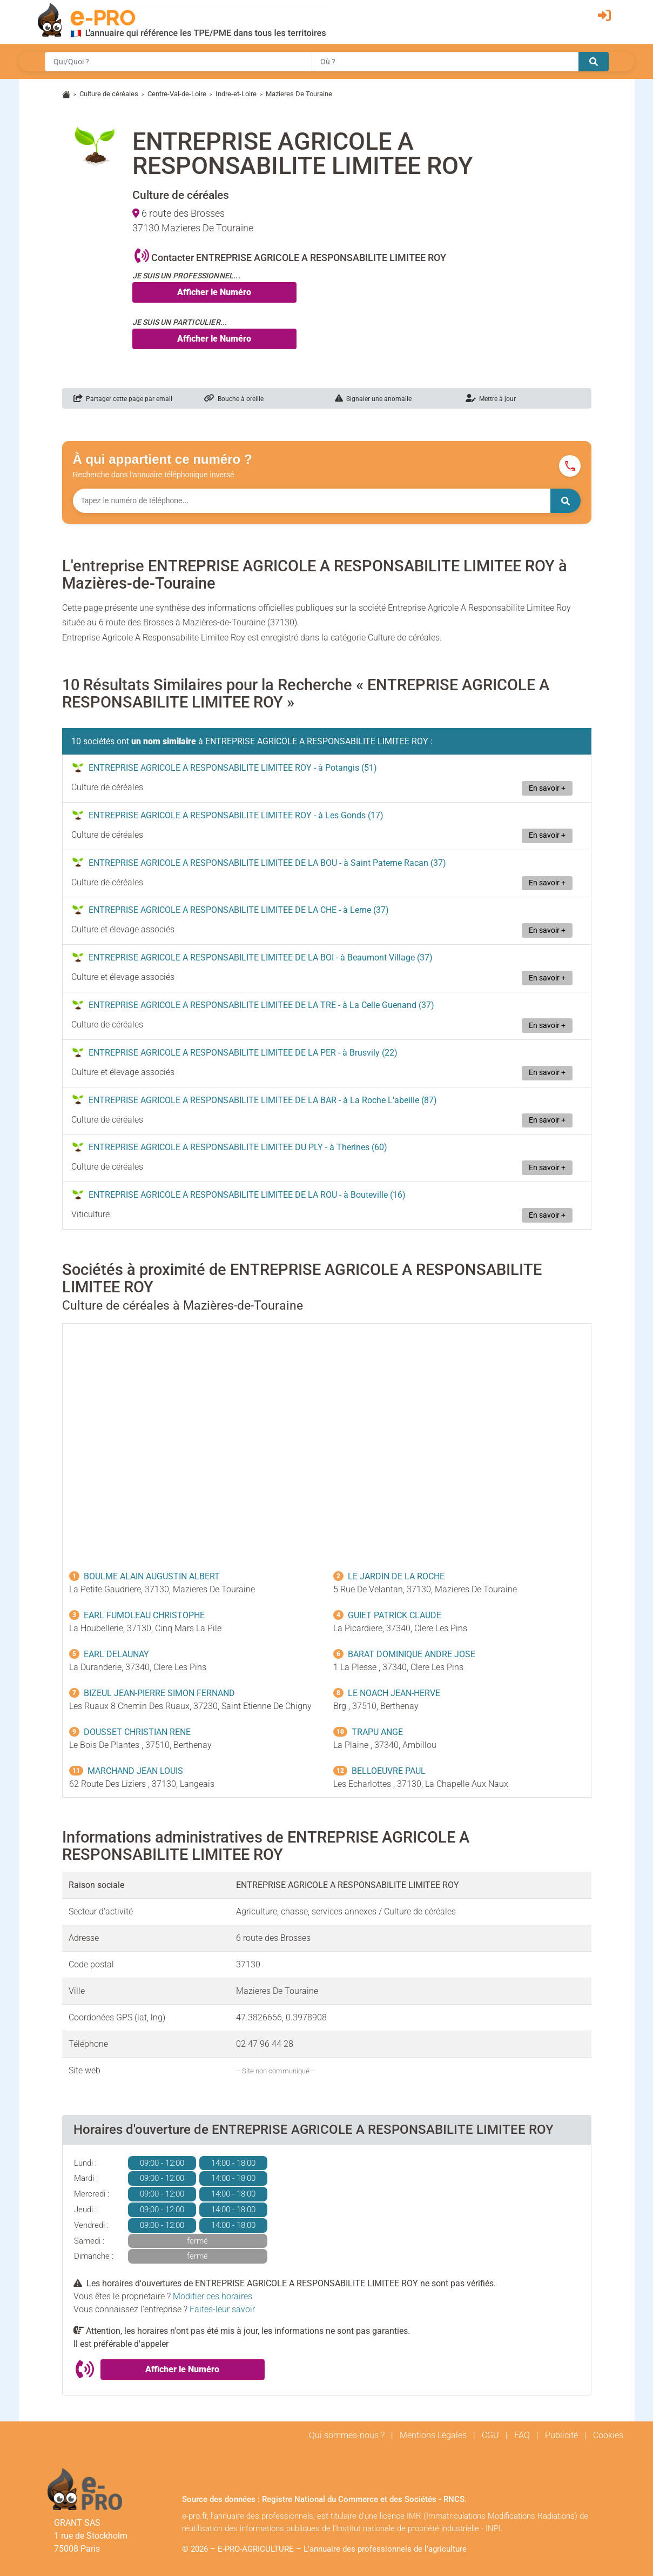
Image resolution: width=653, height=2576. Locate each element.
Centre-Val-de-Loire (176, 94)
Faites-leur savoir (222, 2309)
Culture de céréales (108, 94)
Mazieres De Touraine (299, 94)
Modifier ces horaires (212, 2296)
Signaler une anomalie (373, 399)
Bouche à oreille (234, 399)
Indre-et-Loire (236, 94)
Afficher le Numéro (214, 292)
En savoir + (547, 788)
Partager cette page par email (122, 399)
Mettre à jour (491, 399)
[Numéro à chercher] (311, 501)
